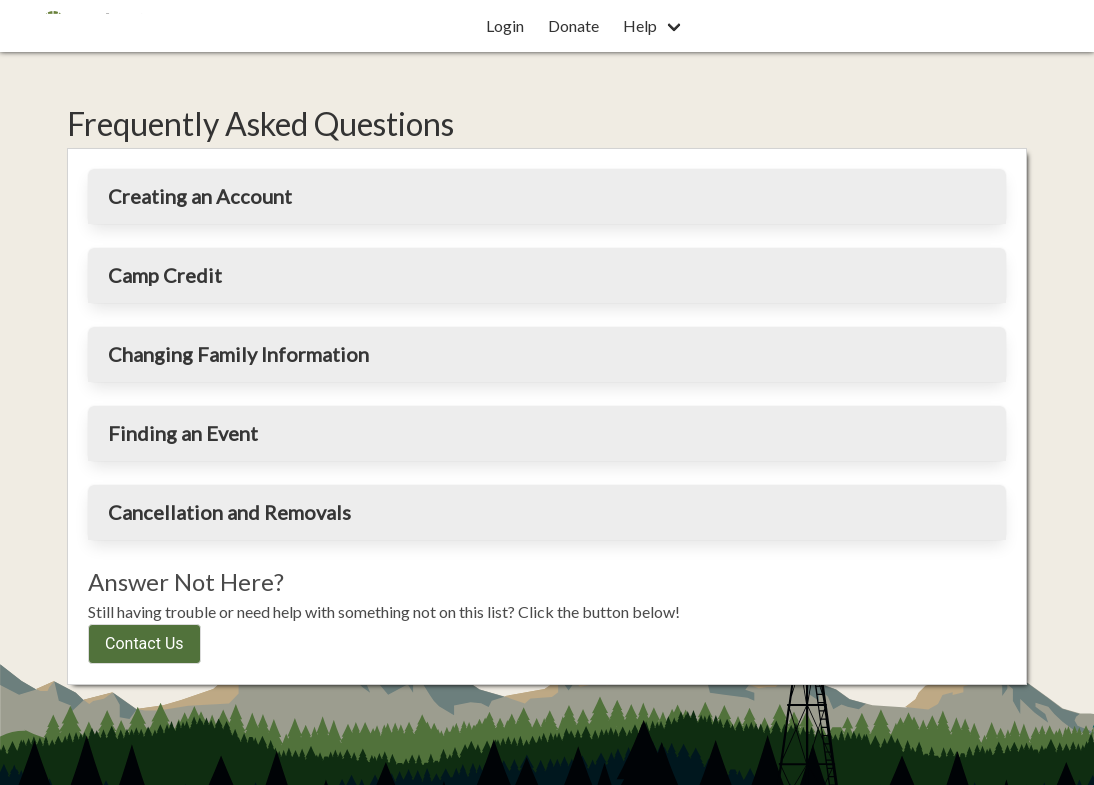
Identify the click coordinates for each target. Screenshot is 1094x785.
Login (505, 25)
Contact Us (144, 643)
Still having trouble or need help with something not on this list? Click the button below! (384, 611)
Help (640, 25)
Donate (573, 25)
